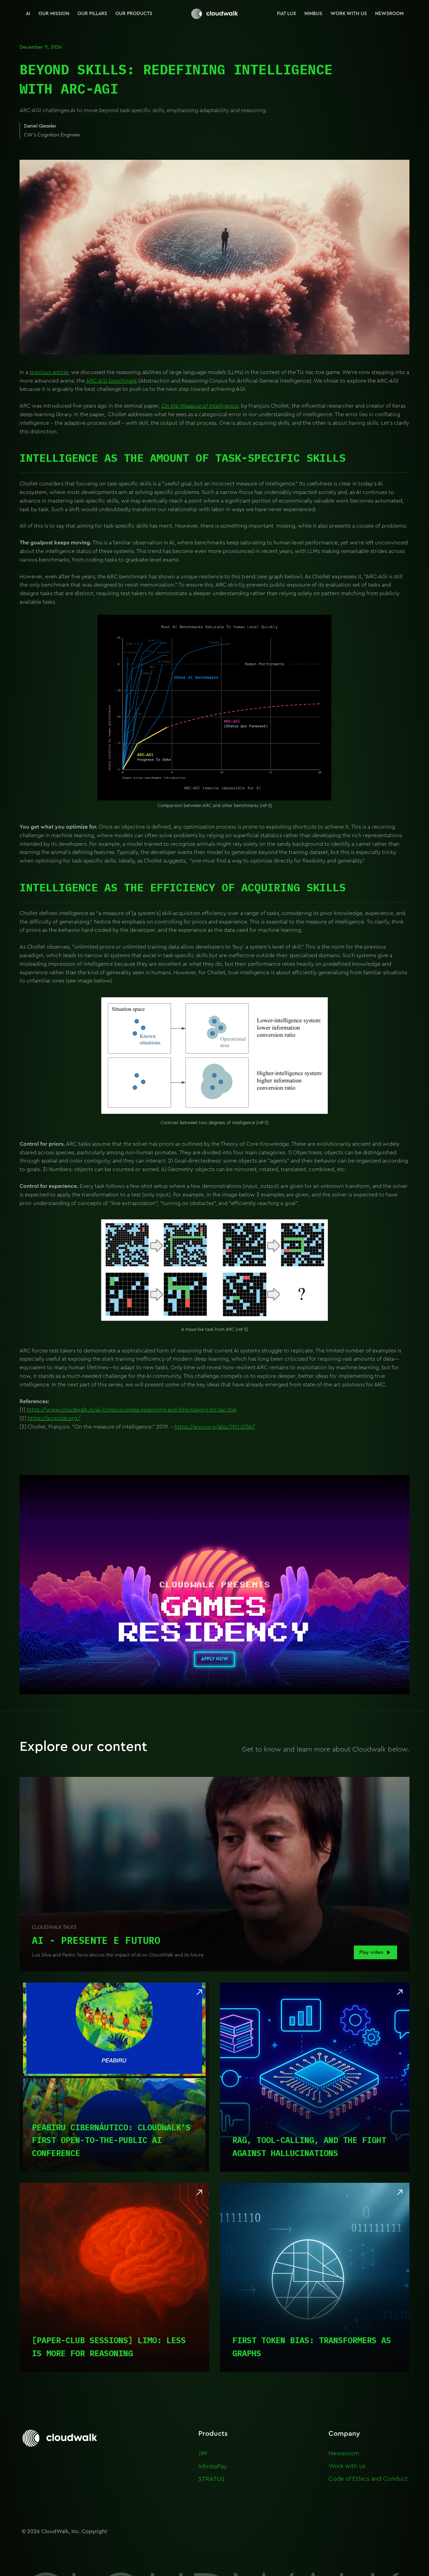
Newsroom (343, 2453)
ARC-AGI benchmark (111, 381)
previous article (49, 372)
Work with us (346, 2466)
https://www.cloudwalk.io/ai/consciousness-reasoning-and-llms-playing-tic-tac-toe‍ (131, 1409)
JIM (202, 2453)
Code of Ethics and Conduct (368, 2479)
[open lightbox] (214, 1874)
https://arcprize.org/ (54, 1418)
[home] (214, 14)
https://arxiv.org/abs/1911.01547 (214, 1427)
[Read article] (114, 2077)
